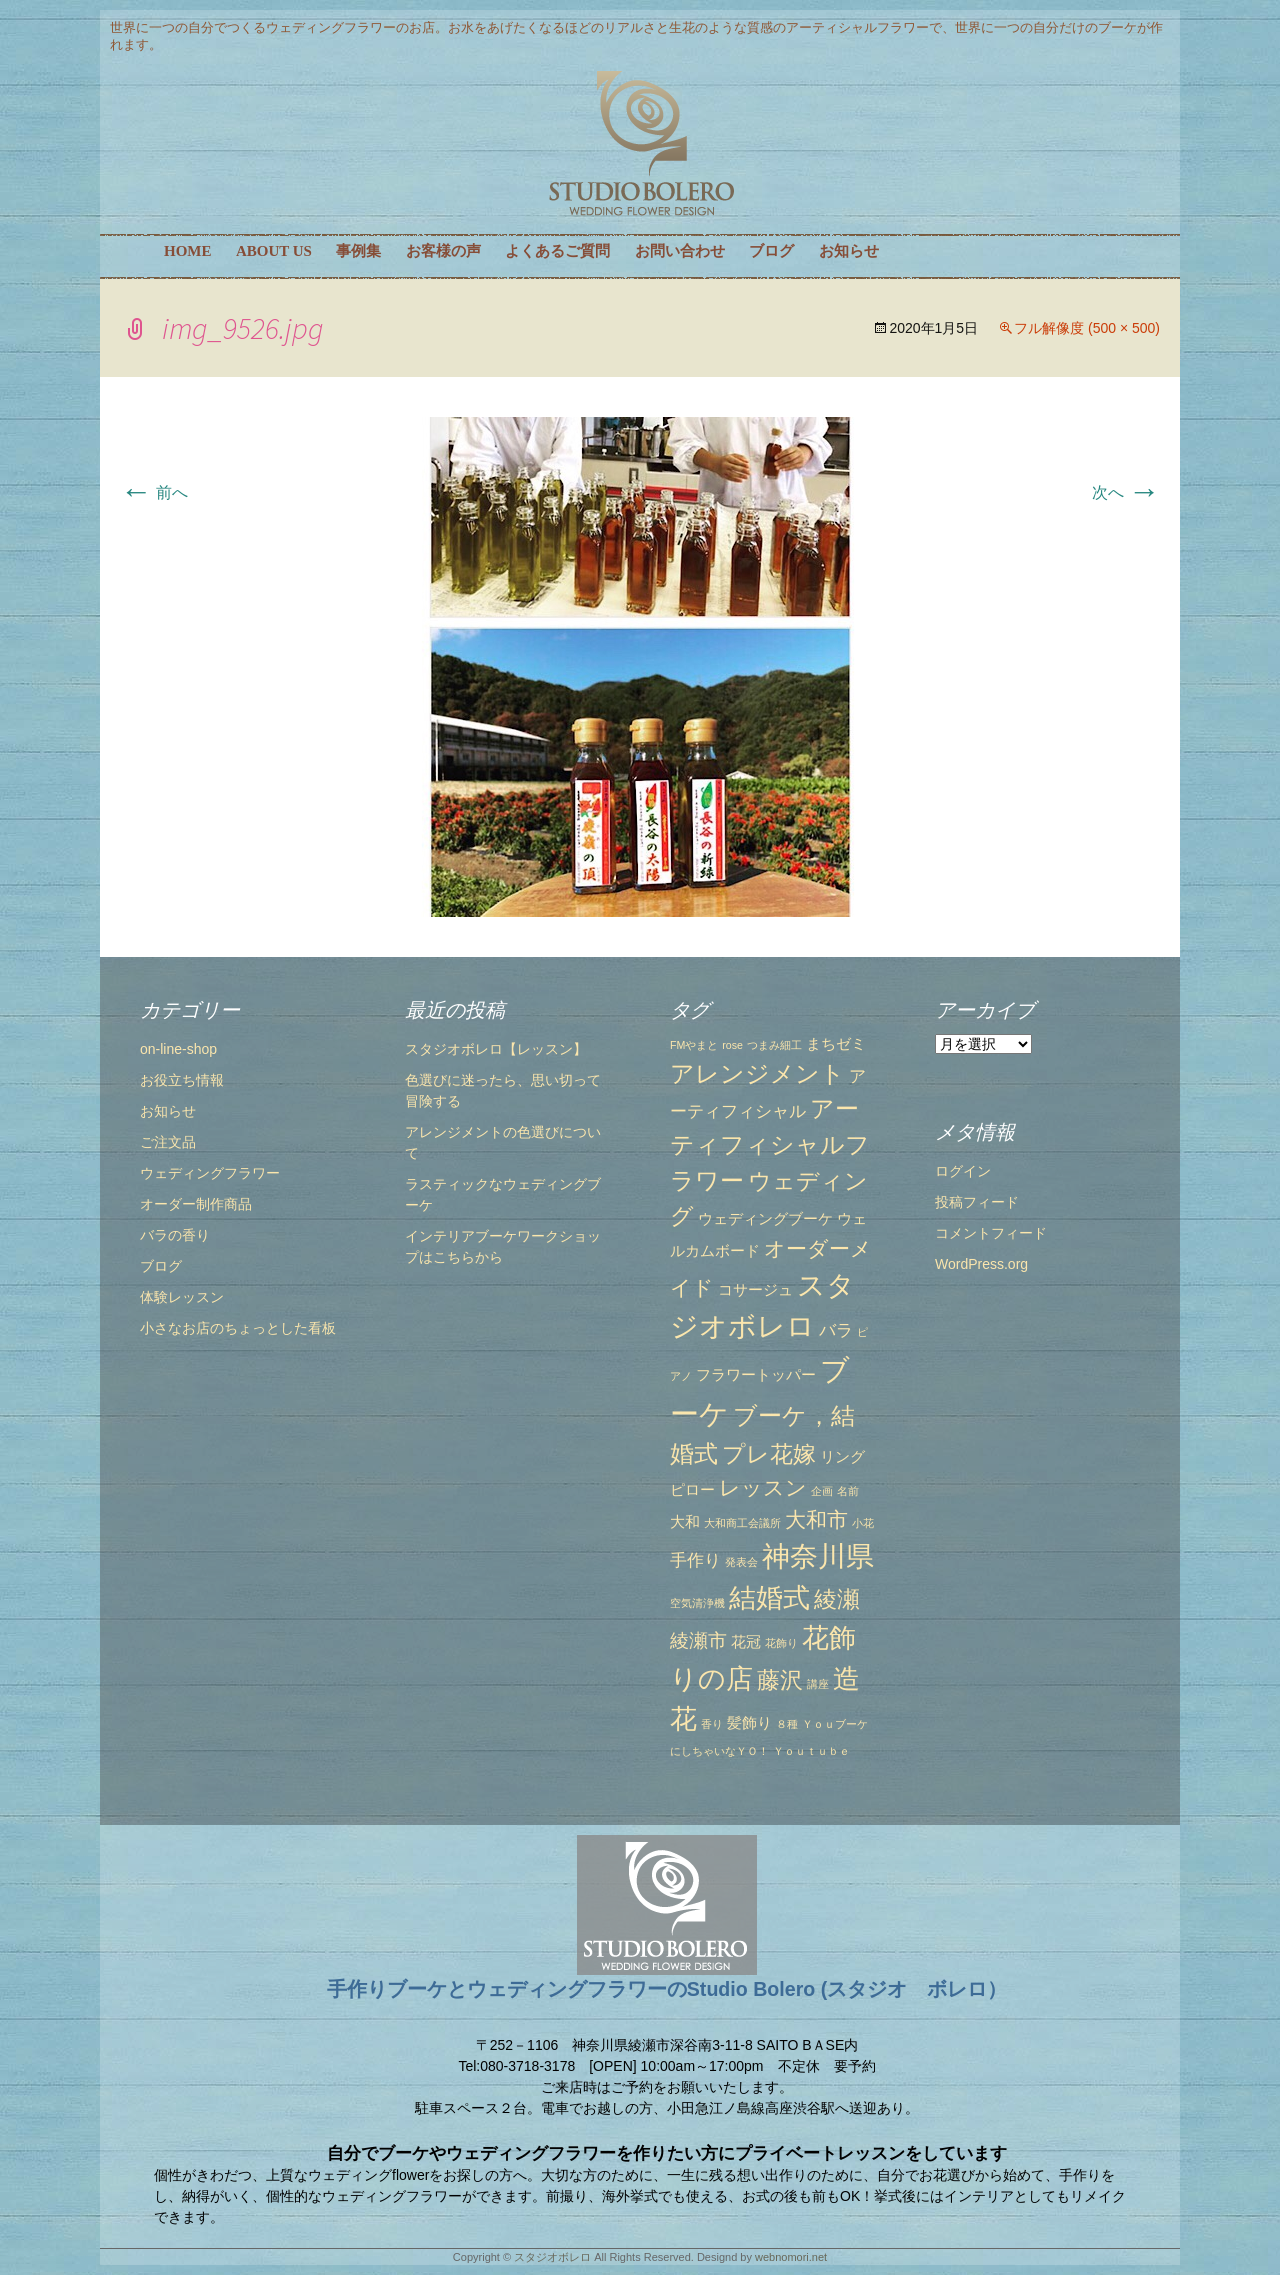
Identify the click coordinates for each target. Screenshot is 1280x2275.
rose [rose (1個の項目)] (732, 1045)
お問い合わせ (680, 251)
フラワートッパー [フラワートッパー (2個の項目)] (756, 1375)
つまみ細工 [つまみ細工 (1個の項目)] (774, 1045)
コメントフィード (991, 1233)
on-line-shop (178, 1049)
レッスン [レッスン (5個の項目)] (763, 1487)
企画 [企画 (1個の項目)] (822, 1491)
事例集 (358, 251)
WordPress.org (981, 1264)
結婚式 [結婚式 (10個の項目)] (769, 1598)
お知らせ (849, 251)
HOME (188, 251)
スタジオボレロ (552, 2257)
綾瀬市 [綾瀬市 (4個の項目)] (698, 1640)
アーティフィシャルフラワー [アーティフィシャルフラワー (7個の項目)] (770, 1144)
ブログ (771, 251)
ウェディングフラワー (210, 1173)
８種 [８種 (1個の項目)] (787, 1724)
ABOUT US (274, 251)
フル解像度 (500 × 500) (1087, 328)
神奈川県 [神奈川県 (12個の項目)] (818, 1556)
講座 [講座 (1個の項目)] (818, 1684)
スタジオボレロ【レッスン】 (496, 1049)
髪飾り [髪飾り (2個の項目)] (749, 1723)
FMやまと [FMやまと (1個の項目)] (694, 1045)
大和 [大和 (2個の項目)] (685, 1522)
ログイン (963, 1171)
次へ (1126, 492)
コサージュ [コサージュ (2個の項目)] (755, 1290)
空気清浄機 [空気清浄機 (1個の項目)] (697, 1603)
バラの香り (175, 1235)
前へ (154, 492)
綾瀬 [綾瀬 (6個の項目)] (837, 1599)
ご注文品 (168, 1142)
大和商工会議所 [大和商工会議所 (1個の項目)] (742, 1523)
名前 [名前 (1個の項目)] (848, 1491)
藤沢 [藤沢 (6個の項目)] (780, 1680)
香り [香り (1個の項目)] (712, 1724)
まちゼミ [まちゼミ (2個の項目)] (836, 1044)
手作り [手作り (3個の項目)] (695, 1560)
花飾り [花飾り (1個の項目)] (781, 1643)
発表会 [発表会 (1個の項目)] (741, 1562)
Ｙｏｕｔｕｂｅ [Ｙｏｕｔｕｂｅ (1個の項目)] (811, 1751)
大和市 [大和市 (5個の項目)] (816, 1519)
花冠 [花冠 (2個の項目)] (746, 1642)
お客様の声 (443, 251)
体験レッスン (182, 1297)
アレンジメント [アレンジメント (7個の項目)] (757, 1073)
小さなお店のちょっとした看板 (238, 1328)
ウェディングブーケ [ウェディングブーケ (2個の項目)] (765, 1219)
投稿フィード (977, 1202)
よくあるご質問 (557, 251)
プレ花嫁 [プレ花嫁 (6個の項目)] (769, 1454)
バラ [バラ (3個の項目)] (836, 1330)
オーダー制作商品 (196, 1204)
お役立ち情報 (182, 1080)
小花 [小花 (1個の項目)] (863, 1523)
